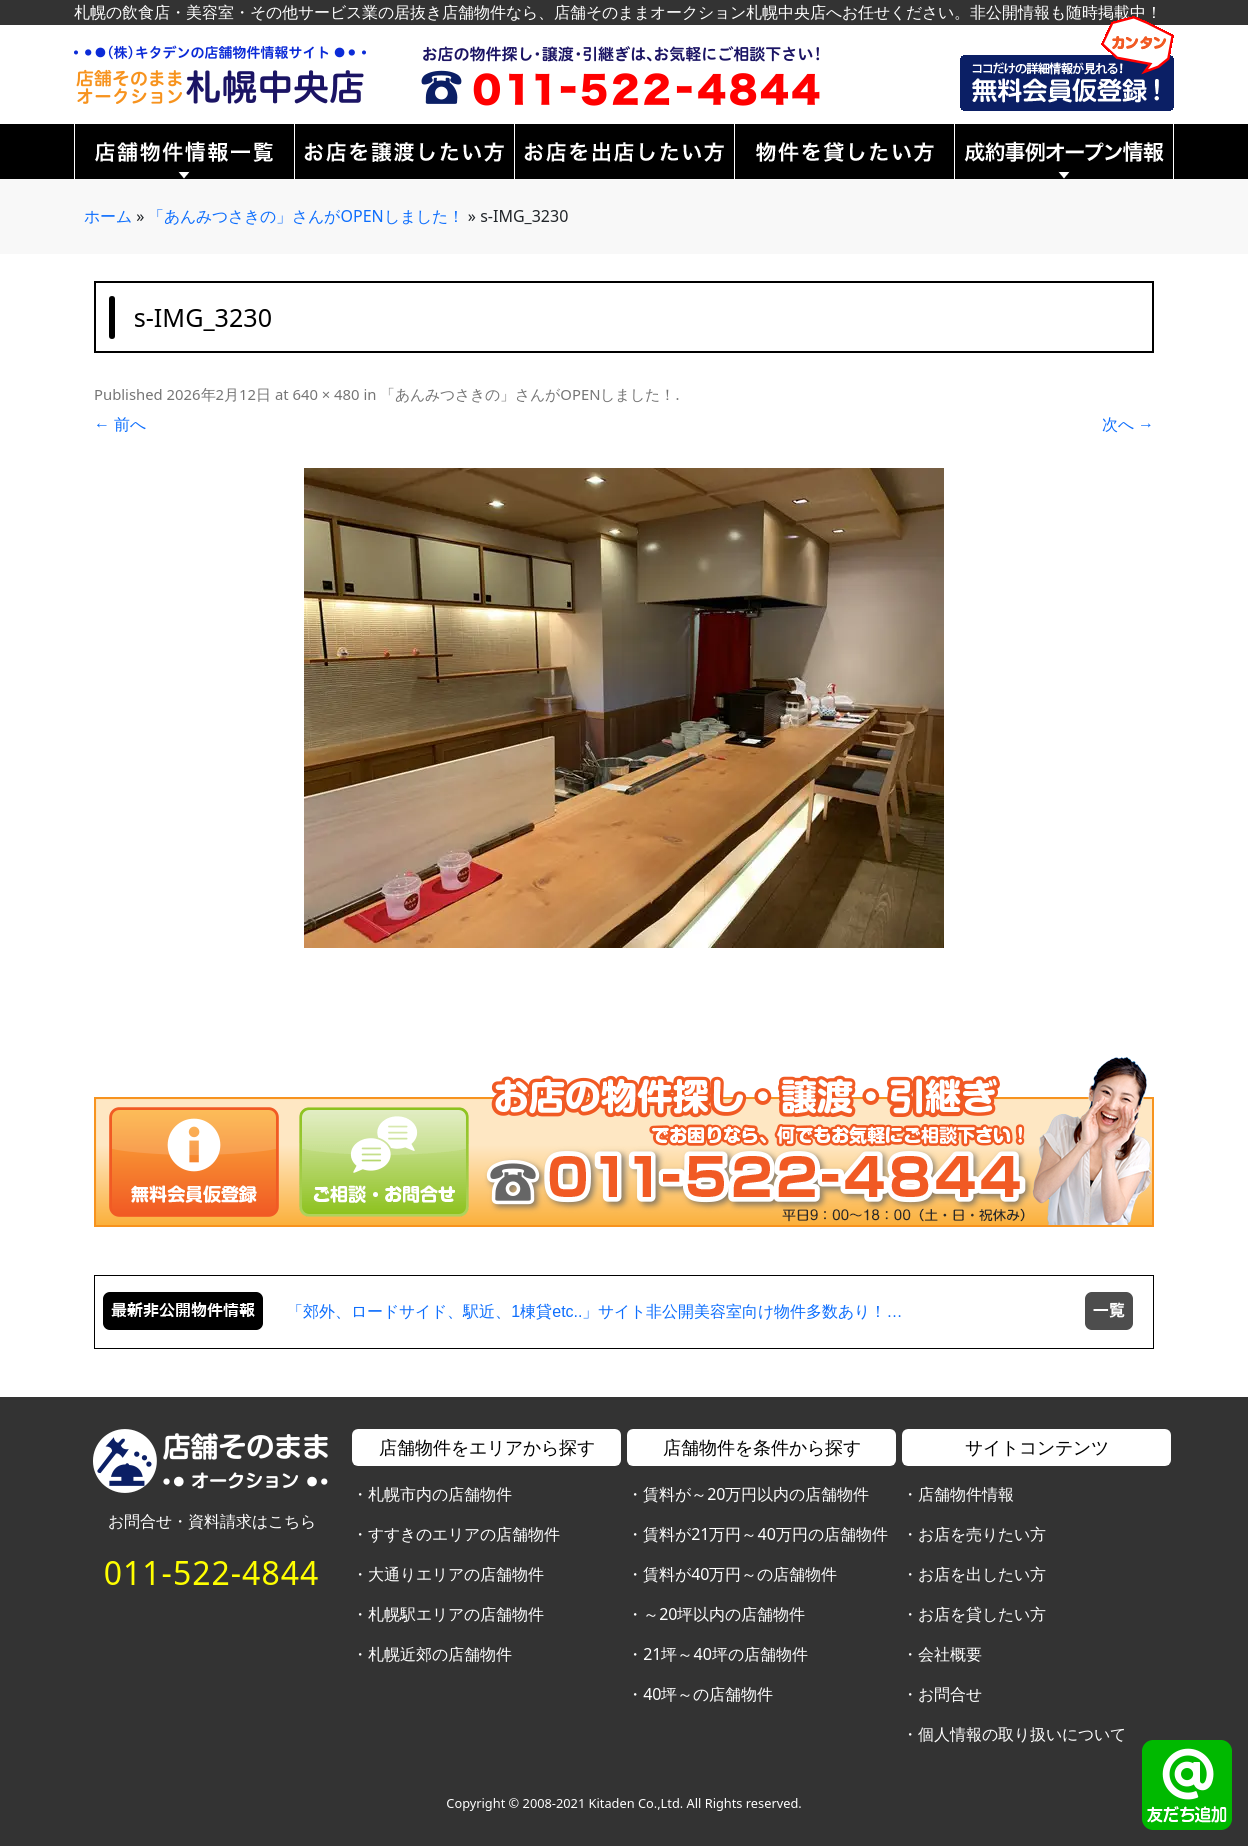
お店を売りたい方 (982, 1534)
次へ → (1128, 424)
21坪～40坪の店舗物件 (725, 1654)
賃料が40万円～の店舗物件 (740, 1574)
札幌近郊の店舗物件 (440, 1654)
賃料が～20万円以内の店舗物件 (756, 1494)
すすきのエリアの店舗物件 (464, 1534)
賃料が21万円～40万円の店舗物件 (765, 1534)
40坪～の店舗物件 (708, 1694)
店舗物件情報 (966, 1494)
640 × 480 (325, 394)
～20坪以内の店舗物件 (724, 1614)
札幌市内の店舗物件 (440, 1494)
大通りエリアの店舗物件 (456, 1574)
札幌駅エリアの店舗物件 (456, 1614)
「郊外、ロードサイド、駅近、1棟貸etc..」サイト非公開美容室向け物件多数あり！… (594, 1311)
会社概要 (950, 1654)
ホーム (108, 216)
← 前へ (120, 424)
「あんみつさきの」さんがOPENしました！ (305, 216)
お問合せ (950, 1694)
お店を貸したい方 (982, 1614)
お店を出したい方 (982, 1574)
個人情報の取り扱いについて (1022, 1734)
